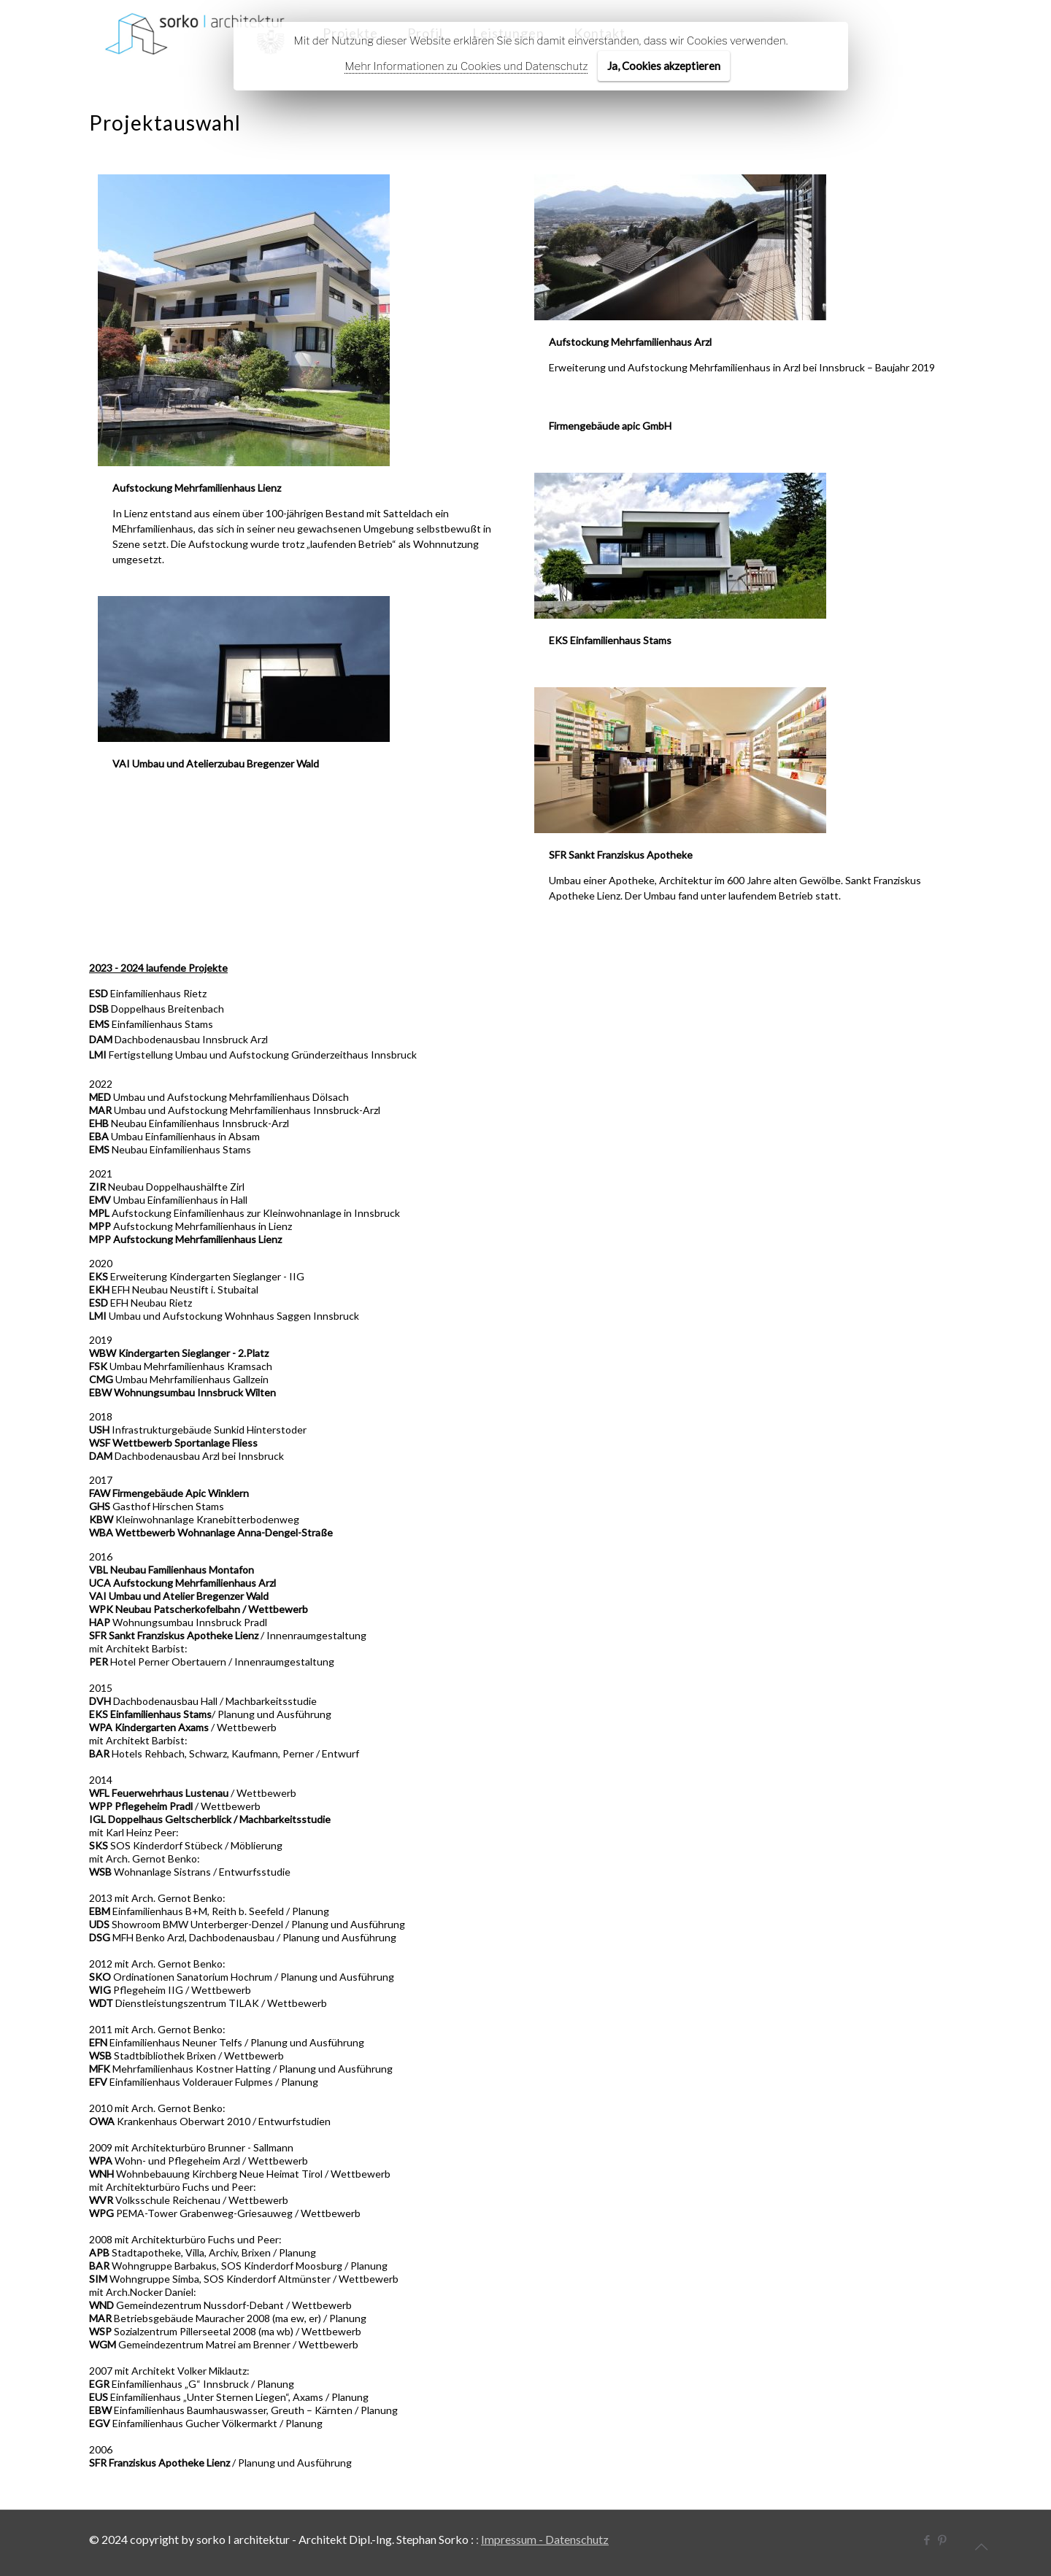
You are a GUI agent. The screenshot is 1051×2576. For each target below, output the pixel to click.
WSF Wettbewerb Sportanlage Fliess (173, 1442)
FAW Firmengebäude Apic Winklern (169, 1493)
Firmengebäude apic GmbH (608, 426)
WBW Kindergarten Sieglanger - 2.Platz (179, 1353)
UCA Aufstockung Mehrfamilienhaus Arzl (182, 1583)
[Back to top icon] (981, 2546)
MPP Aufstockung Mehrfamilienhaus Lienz (185, 1239)
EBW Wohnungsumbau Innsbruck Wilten (182, 1392)
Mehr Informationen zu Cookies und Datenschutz (466, 66)
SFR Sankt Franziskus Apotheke (621, 856)
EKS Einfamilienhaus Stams (610, 641)
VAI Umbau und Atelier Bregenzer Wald (179, 1596)
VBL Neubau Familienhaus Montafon (171, 1569)
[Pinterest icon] (941, 2539)
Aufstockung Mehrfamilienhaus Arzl (630, 342)
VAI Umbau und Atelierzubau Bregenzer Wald (215, 764)
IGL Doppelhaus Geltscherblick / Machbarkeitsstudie (210, 1819)
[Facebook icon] (926, 2539)
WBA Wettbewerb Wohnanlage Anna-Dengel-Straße (211, 1532)
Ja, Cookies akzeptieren (663, 65)
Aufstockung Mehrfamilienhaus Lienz (196, 487)
